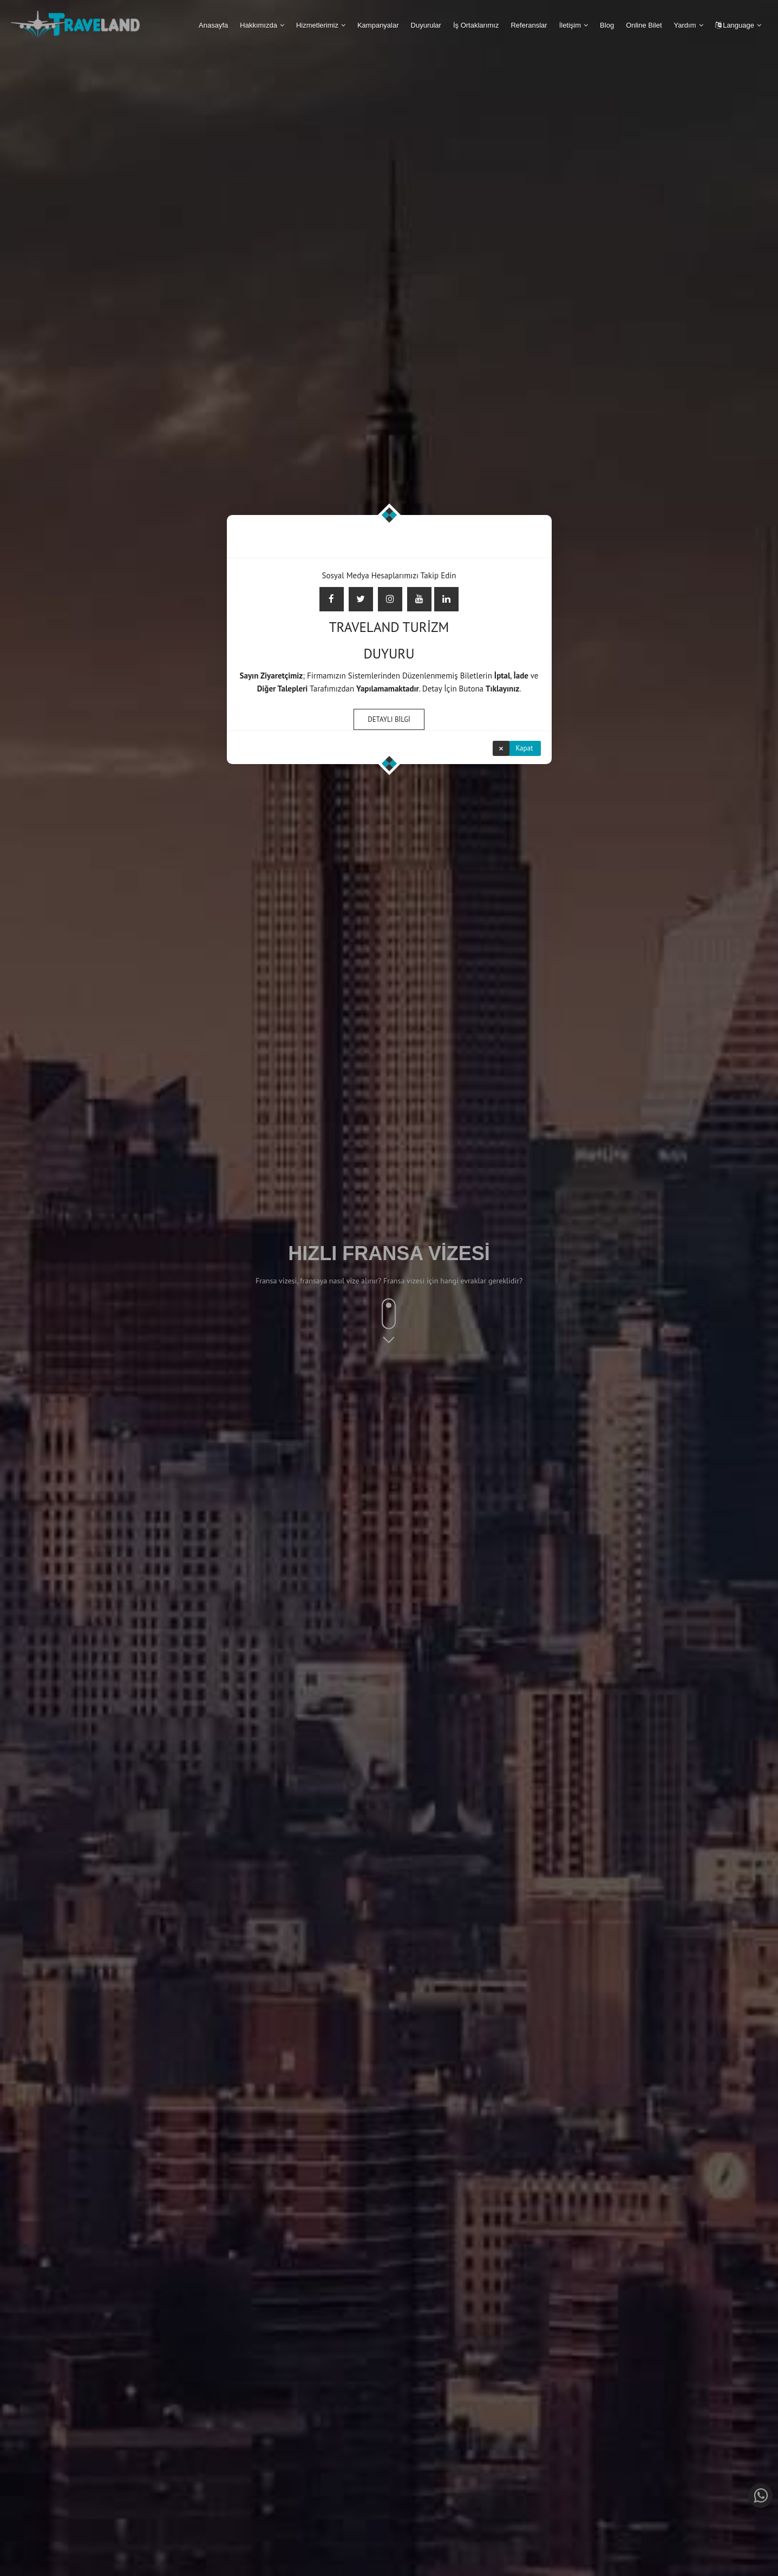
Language (734, 25)
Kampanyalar (378, 25)
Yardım (685, 25)
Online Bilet (644, 25)
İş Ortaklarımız (476, 25)
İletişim (570, 25)
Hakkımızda (258, 25)
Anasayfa (213, 25)
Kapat (524, 747)
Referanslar (529, 25)
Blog (607, 25)
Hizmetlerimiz (317, 25)
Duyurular (426, 25)
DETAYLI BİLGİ (389, 718)
